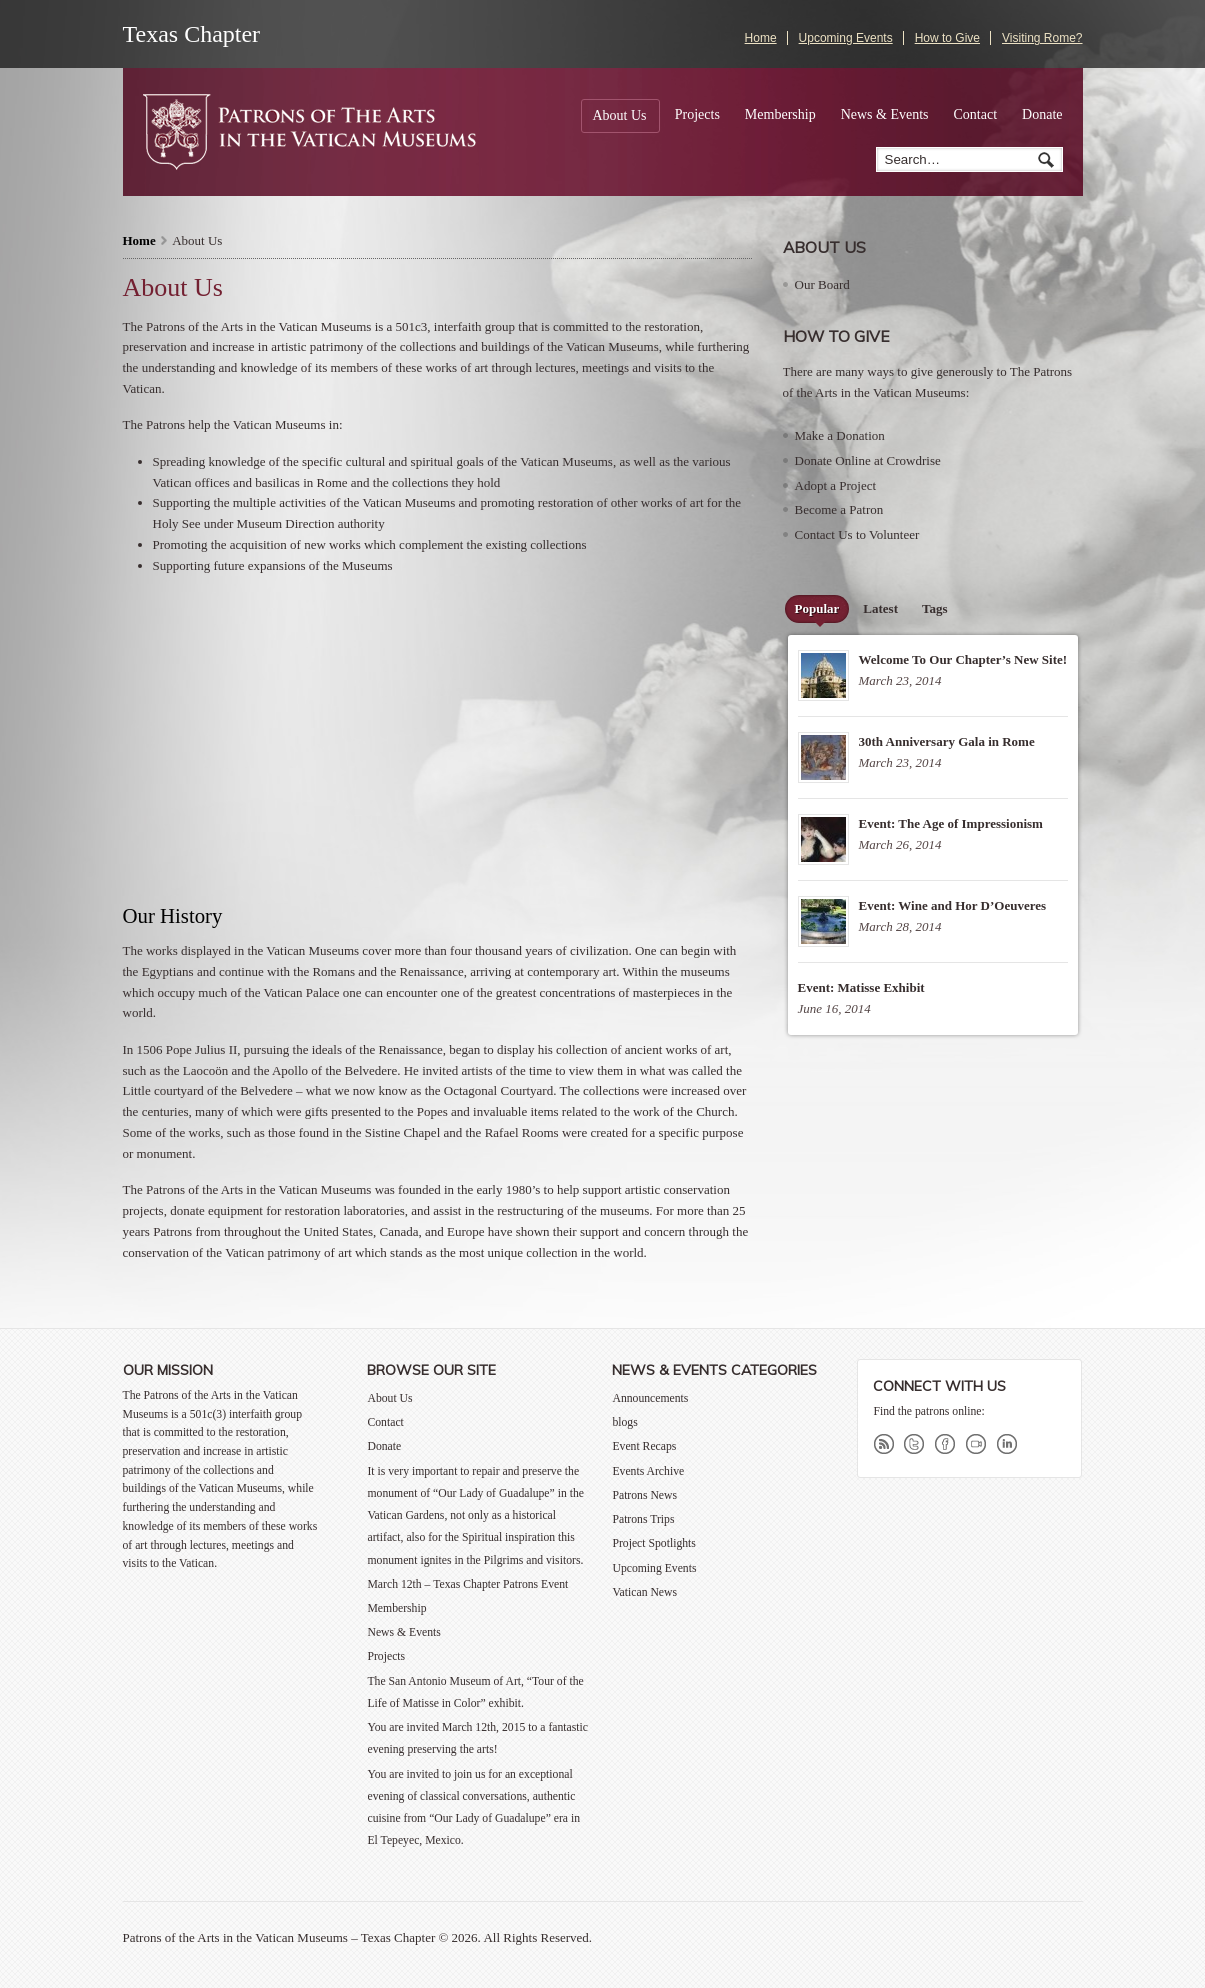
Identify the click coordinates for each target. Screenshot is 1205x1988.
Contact (976, 114)
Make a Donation (840, 435)
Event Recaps (644, 1446)
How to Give (947, 38)
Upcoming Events (846, 38)
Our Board (822, 284)
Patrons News (644, 1495)
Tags (935, 608)
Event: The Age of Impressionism (951, 823)
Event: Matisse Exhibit (861, 987)
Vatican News (644, 1592)
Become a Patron (839, 509)
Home (761, 38)
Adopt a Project (836, 485)
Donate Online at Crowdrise (868, 460)
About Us (619, 115)
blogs (624, 1422)
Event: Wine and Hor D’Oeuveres (953, 905)
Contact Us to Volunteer (857, 534)
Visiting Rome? (1042, 38)
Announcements (650, 1398)
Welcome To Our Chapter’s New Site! (963, 659)
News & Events (885, 114)
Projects (697, 114)
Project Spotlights (653, 1543)
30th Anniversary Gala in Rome (947, 741)
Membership (780, 114)
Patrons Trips (643, 1519)
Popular (817, 608)
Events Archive (648, 1471)
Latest (880, 608)
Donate (1042, 114)
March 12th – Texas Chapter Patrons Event (467, 1584)
